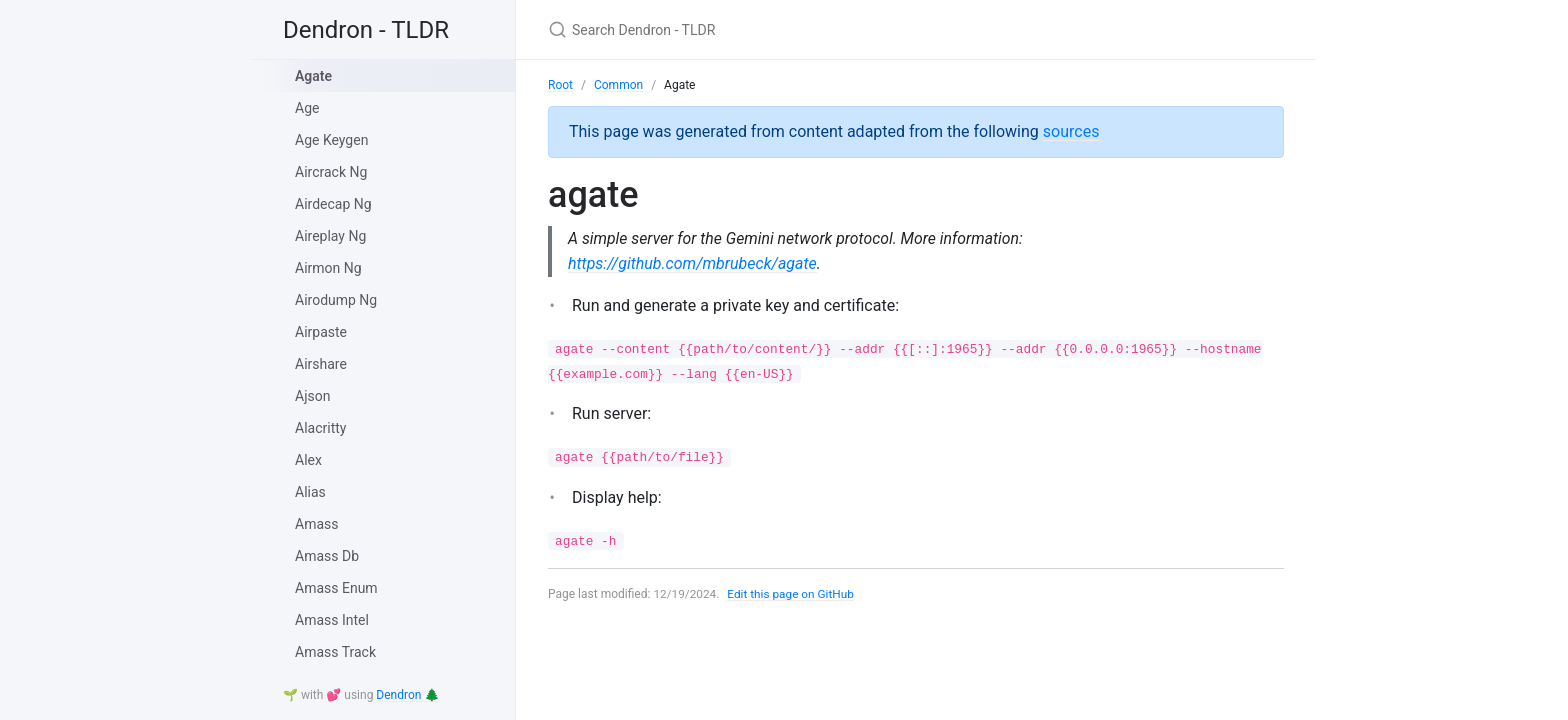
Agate (313, 76)
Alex (308, 460)
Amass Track (335, 652)
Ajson (312, 396)
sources (1071, 131)
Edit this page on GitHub (792, 594)
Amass (316, 524)
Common (618, 85)
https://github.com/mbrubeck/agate (692, 263)
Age (307, 108)
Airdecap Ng (333, 204)
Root (560, 85)
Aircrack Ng (331, 172)
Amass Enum (336, 588)
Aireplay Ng (330, 236)
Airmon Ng (328, 268)
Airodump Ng (336, 300)
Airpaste (321, 332)
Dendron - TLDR (366, 30)
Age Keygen (331, 140)
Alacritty (320, 428)
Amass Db (327, 556)
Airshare (321, 364)
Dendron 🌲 (407, 695)
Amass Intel (332, 620)
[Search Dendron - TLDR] (784, 29)
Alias (310, 492)
